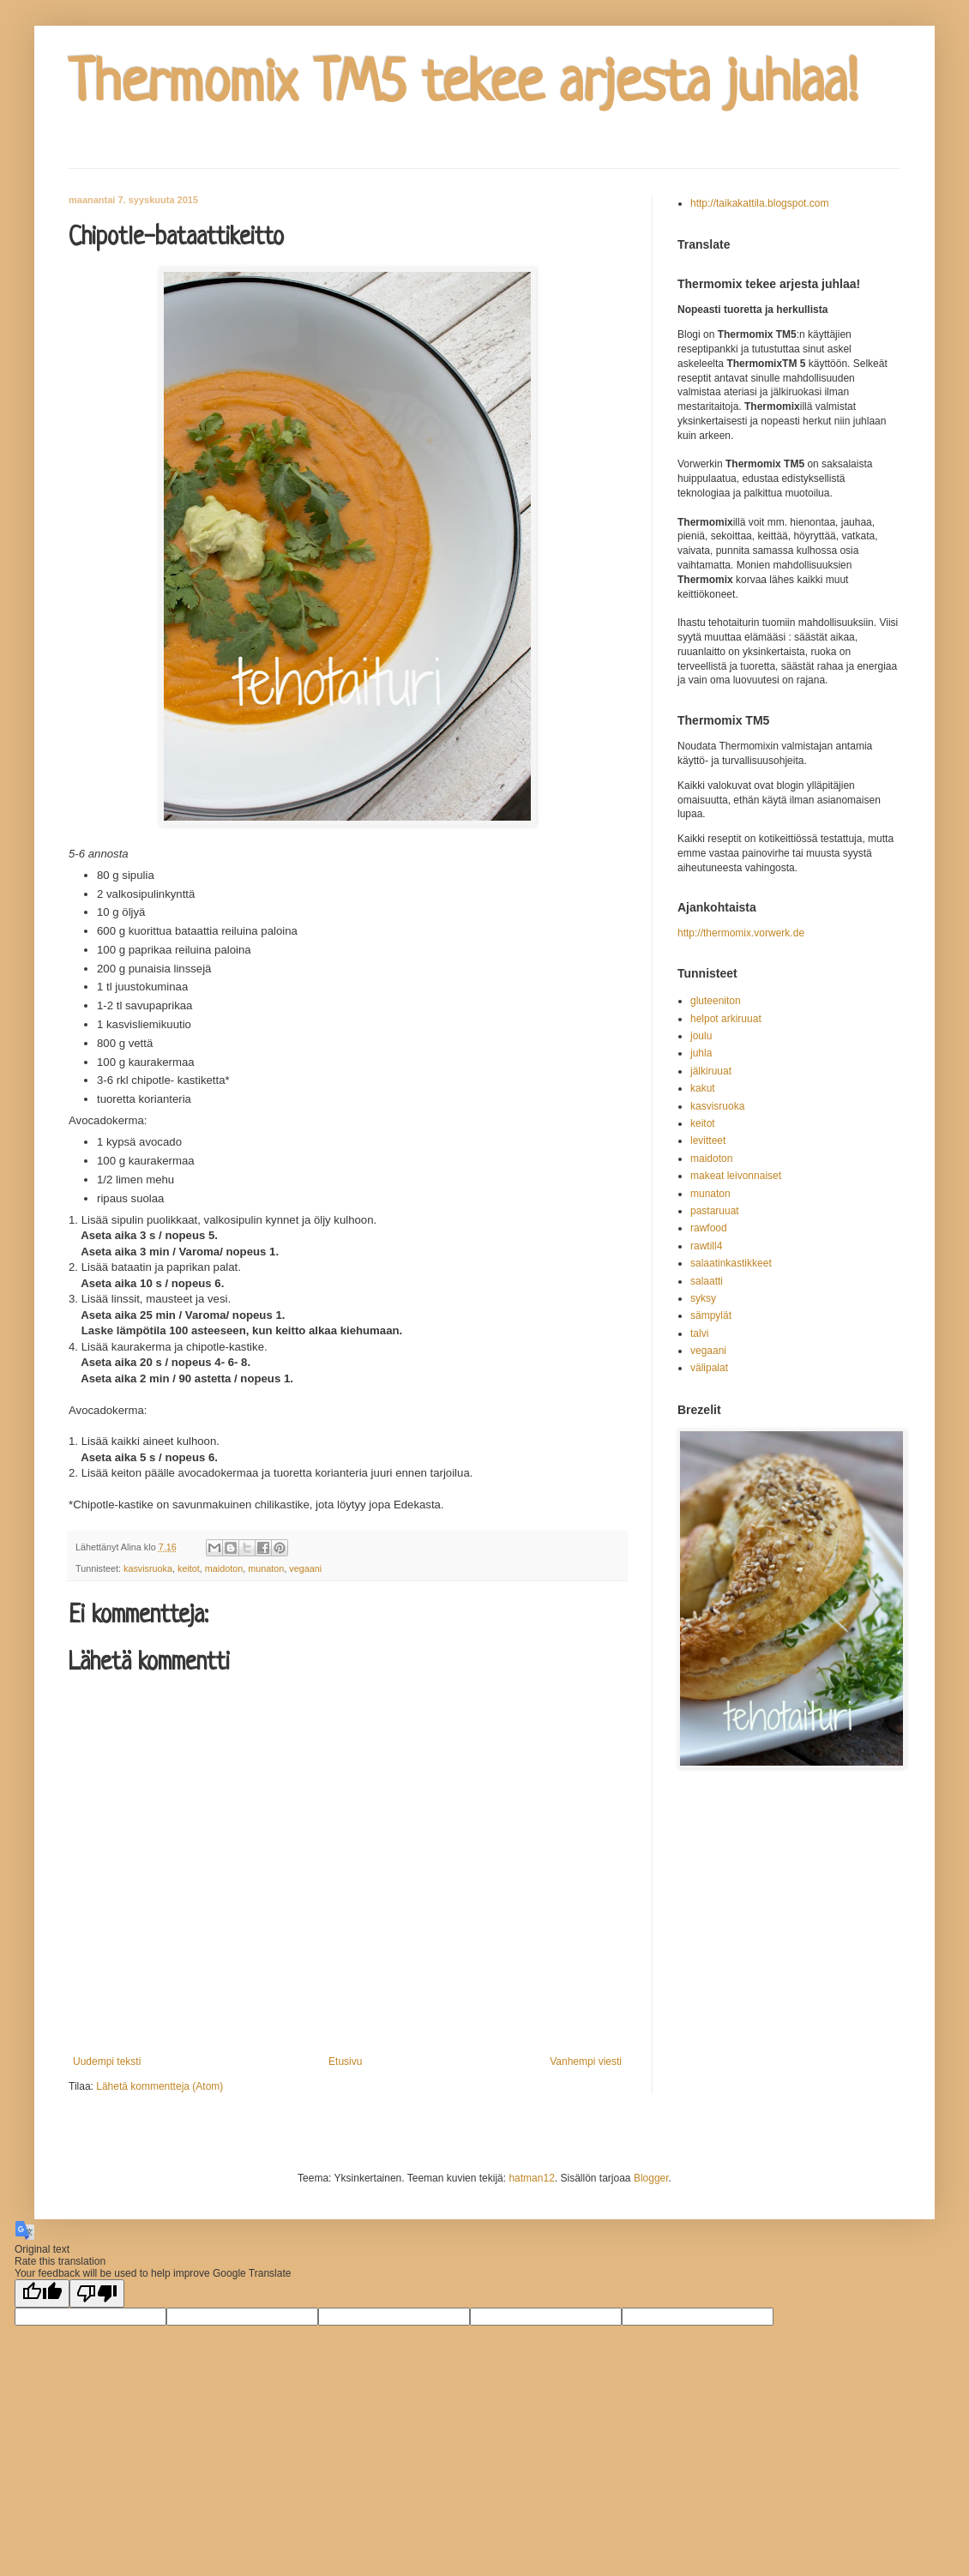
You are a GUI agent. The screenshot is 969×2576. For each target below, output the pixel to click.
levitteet (707, 1141)
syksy (703, 1298)
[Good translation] (42, 2293)
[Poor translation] (96, 2293)
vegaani (305, 1568)
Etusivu (345, 2061)
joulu (701, 1036)
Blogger (651, 2178)
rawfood (708, 1228)
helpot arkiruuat (725, 1019)
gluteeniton (715, 1001)
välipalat (709, 1368)
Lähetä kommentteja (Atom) (159, 2086)
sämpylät (710, 1315)
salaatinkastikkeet (731, 1263)
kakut (702, 1088)
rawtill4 (706, 1246)
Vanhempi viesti (586, 2061)
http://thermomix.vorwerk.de (740, 933)
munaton (266, 1568)
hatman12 (531, 2178)
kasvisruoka (147, 1568)
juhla (701, 1053)
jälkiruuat (710, 1071)
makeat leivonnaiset (735, 1176)
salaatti (706, 1281)
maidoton (224, 1568)
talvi (699, 1333)
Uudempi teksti (107, 2061)
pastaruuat (714, 1211)
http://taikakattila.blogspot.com (759, 203)
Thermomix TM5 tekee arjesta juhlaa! (463, 85)
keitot (189, 1568)
